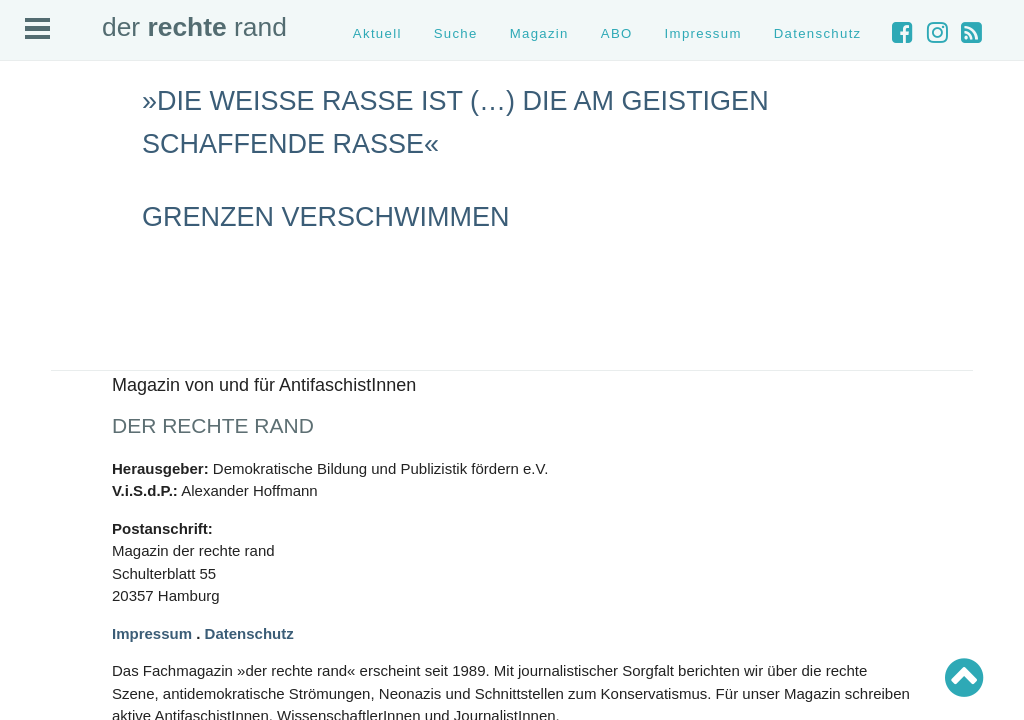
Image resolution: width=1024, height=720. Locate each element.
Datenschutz (818, 33)
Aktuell (377, 33)
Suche (456, 33)
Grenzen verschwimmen (326, 217)
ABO (617, 33)
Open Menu (37, 28)
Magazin (539, 33)
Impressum (703, 33)
